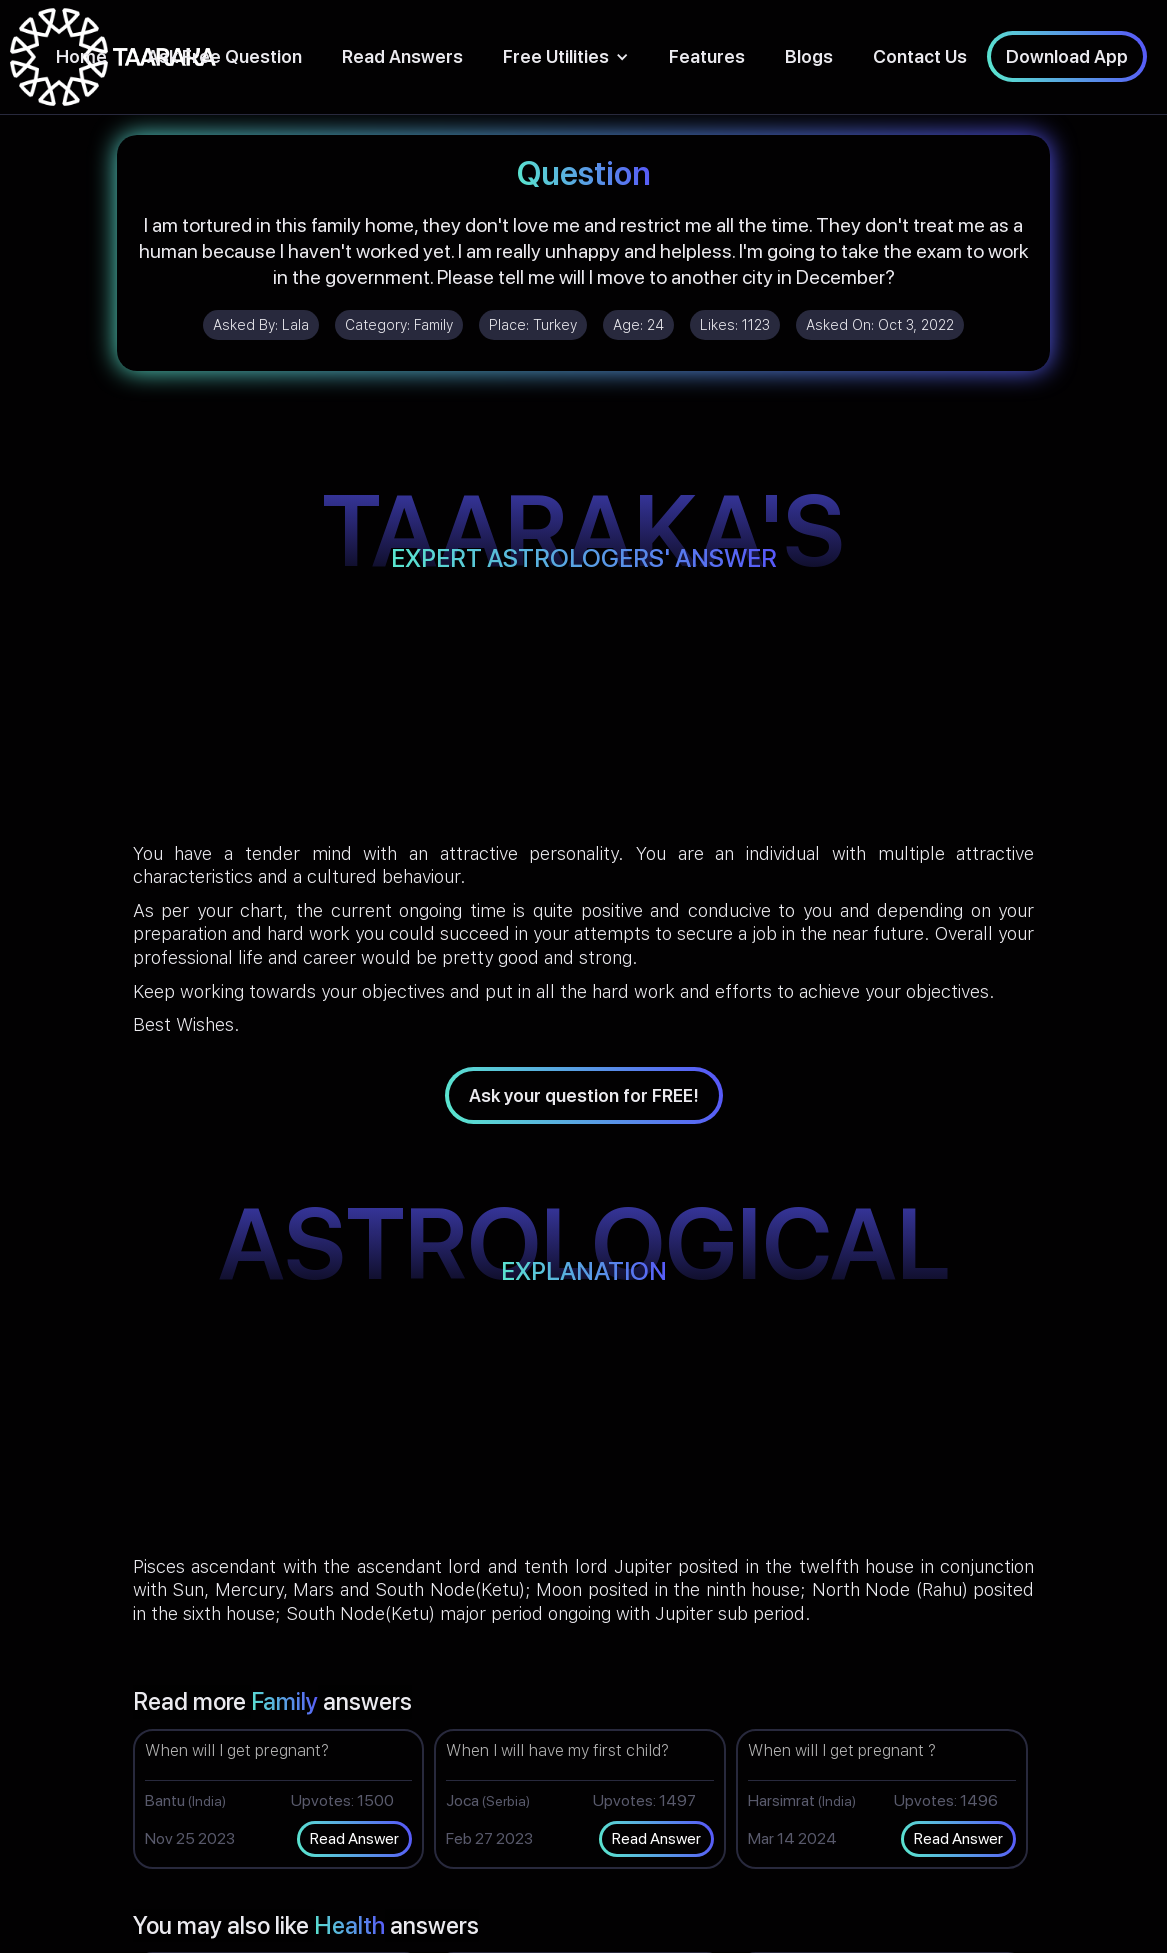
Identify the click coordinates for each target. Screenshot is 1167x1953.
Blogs (809, 56)
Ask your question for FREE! (584, 1095)
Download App (1067, 56)
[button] (566, 56)
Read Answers (402, 56)
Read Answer (354, 1838)
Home (81, 56)
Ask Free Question (224, 56)
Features (707, 56)
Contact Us (920, 56)
